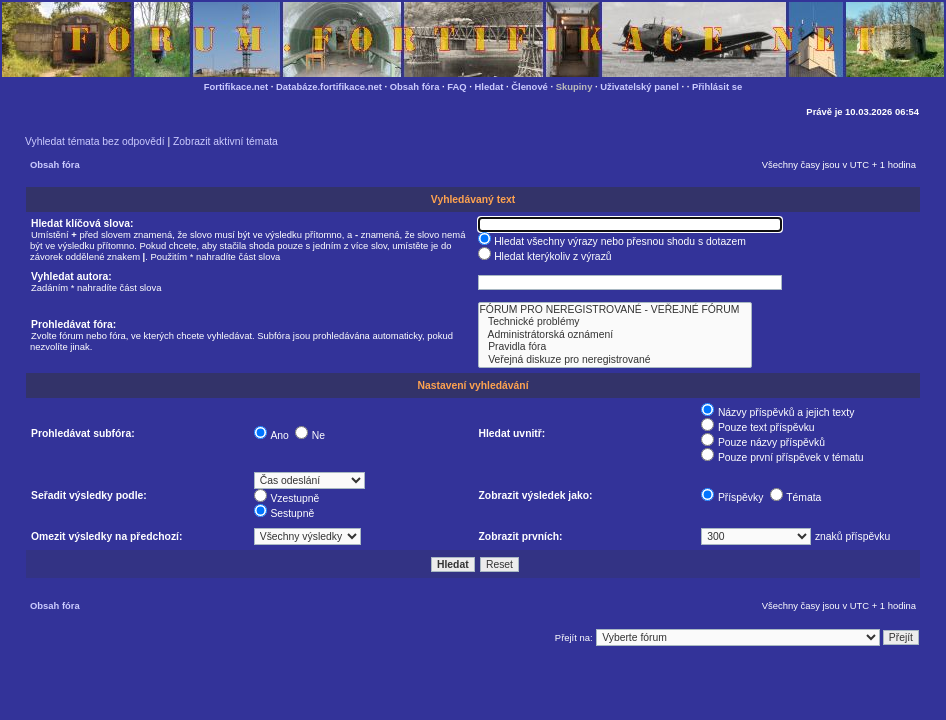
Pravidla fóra (615, 347)
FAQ (456, 86)
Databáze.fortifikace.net (329, 86)
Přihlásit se (717, 86)
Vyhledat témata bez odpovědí (95, 141)
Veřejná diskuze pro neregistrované (615, 360)
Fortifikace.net (236, 86)
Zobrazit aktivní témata (225, 141)
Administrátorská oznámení (615, 335)
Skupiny (574, 86)
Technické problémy (615, 322)
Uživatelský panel (639, 86)
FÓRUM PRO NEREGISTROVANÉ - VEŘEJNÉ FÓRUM (615, 310)
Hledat (489, 86)
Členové (529, 86)
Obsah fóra (415, 86)
